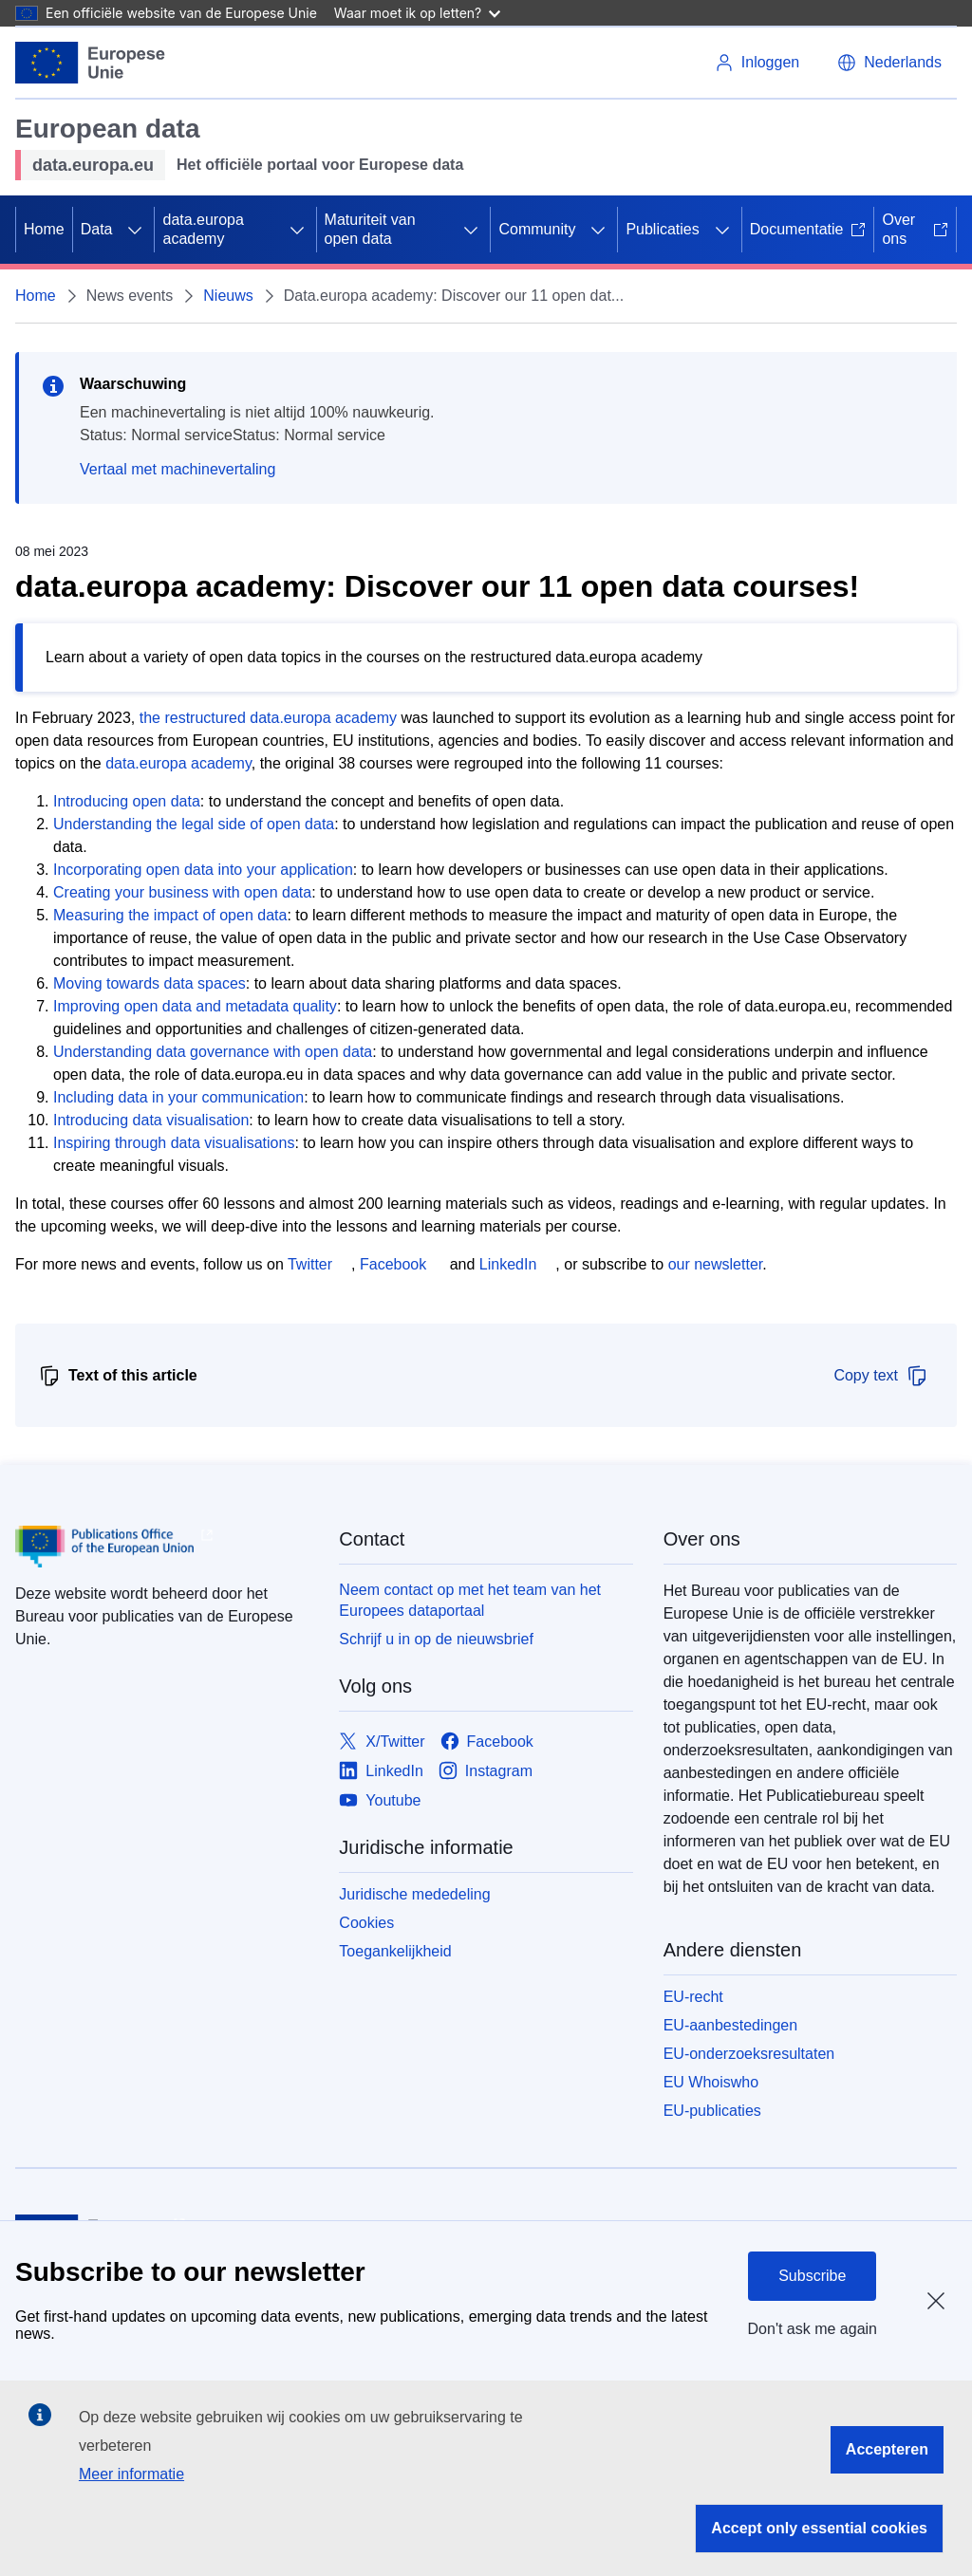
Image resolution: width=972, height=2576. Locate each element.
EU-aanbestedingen (730, 2025)
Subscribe (812, 2276)
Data (97, 229)
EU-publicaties (712, 2111)
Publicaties (662, 229)
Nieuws (227, 295)
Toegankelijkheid (395, 1951)
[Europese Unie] (90, 62)
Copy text (880, 1375)
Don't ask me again (812, 2329)
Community (536, 229)
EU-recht (693, 1997)
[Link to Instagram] (486, 1771)
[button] (889, 62)
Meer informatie (131, 2474)
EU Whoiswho (711, 2082)
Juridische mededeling (414, 1894)
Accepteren (887, 2449)
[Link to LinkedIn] (381, 1771)
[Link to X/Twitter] (381, 1741)
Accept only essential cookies (819, 2528)
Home (44, 229)
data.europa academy (202, 229)
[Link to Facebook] (486, 1741)
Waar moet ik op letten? (417, 13)
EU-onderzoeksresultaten (749, 2054)
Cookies (366, 1923)
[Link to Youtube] (380, 1800)
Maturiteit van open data (370, 229)
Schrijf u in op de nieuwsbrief (436, 1639)
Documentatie (808, 229)
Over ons (915, 229)
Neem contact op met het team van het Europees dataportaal (470, 1600)
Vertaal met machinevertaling (177, 469)
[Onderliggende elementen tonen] (135, 229)
